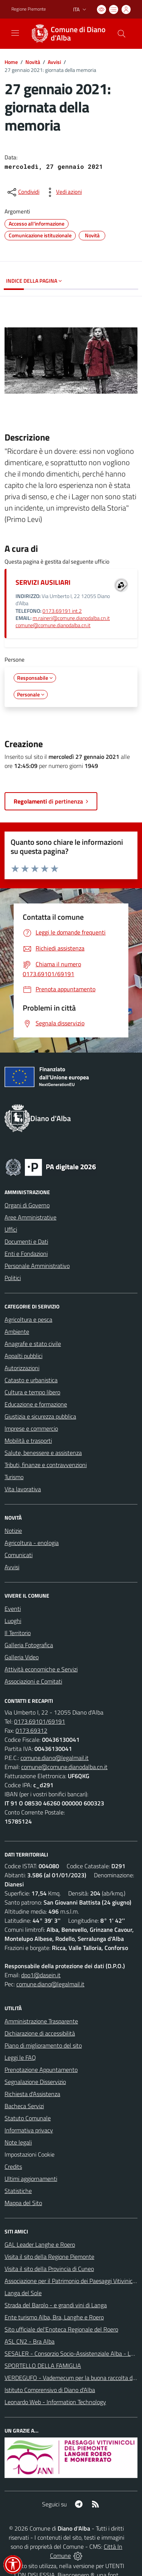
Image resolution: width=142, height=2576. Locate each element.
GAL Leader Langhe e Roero (40, 2244)
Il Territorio (18, 1632)
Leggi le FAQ (20, 2057)
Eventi (13, 1608)
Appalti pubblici (23, 1355)
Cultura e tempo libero (32, 1392)
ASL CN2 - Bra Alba (30, 2341)
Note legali (18, 2142)
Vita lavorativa (23, 1489)
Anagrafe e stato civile (33, 1343)
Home (11, 62)
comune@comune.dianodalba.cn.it (53, 625)
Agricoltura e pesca (28, 1319)
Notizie (13, 1530)
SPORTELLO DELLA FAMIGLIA (43, 2365)
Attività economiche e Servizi (41, 1669)
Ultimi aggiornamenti (31, 2178)
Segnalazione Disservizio (35, 2081)
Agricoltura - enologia (32, 1542)
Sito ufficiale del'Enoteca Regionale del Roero (61, 2329)
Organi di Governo (27, 1205)
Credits (13, 2166)
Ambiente (17, 1331)
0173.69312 (31, 1730)
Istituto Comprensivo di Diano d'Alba (50, 2389)
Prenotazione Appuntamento (41, 2069)
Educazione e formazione (36, 1404)
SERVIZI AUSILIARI (43, 582)
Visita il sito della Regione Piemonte (49, 2256)
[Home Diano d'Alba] (67, 33)
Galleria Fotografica (29, 1644)
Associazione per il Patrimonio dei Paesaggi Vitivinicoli (71, 2280)
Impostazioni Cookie (30, 2154)
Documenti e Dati (26, 1241)
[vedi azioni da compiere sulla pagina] (62, 192)
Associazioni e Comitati (33, 1681)
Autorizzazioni (22, 1367)
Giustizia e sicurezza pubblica (40, 1416)
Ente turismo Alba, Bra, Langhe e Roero (54, 2317)
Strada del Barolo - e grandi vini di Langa (56, 2305)
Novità (32, 62)
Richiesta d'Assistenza (32, 2093)
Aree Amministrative (30, 1217)
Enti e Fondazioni (26, 1253)
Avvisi (54, 62)
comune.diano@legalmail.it (54, 1757)
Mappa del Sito (23, 2202)
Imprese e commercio (31, 1428)
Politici (13, 1277)
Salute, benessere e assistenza (43, 1452)
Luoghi (13, 1620)
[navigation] (15, 32)
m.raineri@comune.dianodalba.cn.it (71, 618)
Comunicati (19, 1554)
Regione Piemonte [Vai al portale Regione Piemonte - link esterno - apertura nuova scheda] (28, 9)
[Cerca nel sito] (121, 34)
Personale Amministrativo (37, 1265)
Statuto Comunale (28, 2118)
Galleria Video (22, 1657)
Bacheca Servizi (24, 2105)
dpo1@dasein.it (41, 1975)
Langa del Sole (23, 2292)
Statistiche (18, 2190)
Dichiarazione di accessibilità (40, 2033)
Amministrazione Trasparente (41, 2021)
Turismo (14, 1476)
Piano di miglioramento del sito (43, 2045)
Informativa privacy (29, 2130)
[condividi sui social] (23, 192)
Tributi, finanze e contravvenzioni (46, 1464)
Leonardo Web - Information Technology (55, 2401)
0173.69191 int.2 (62, 611)
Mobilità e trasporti (28, 1440)
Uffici (11, 1229)
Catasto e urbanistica (31, 1380)
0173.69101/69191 (39, 1721)
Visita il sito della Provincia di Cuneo (49, 2268)
